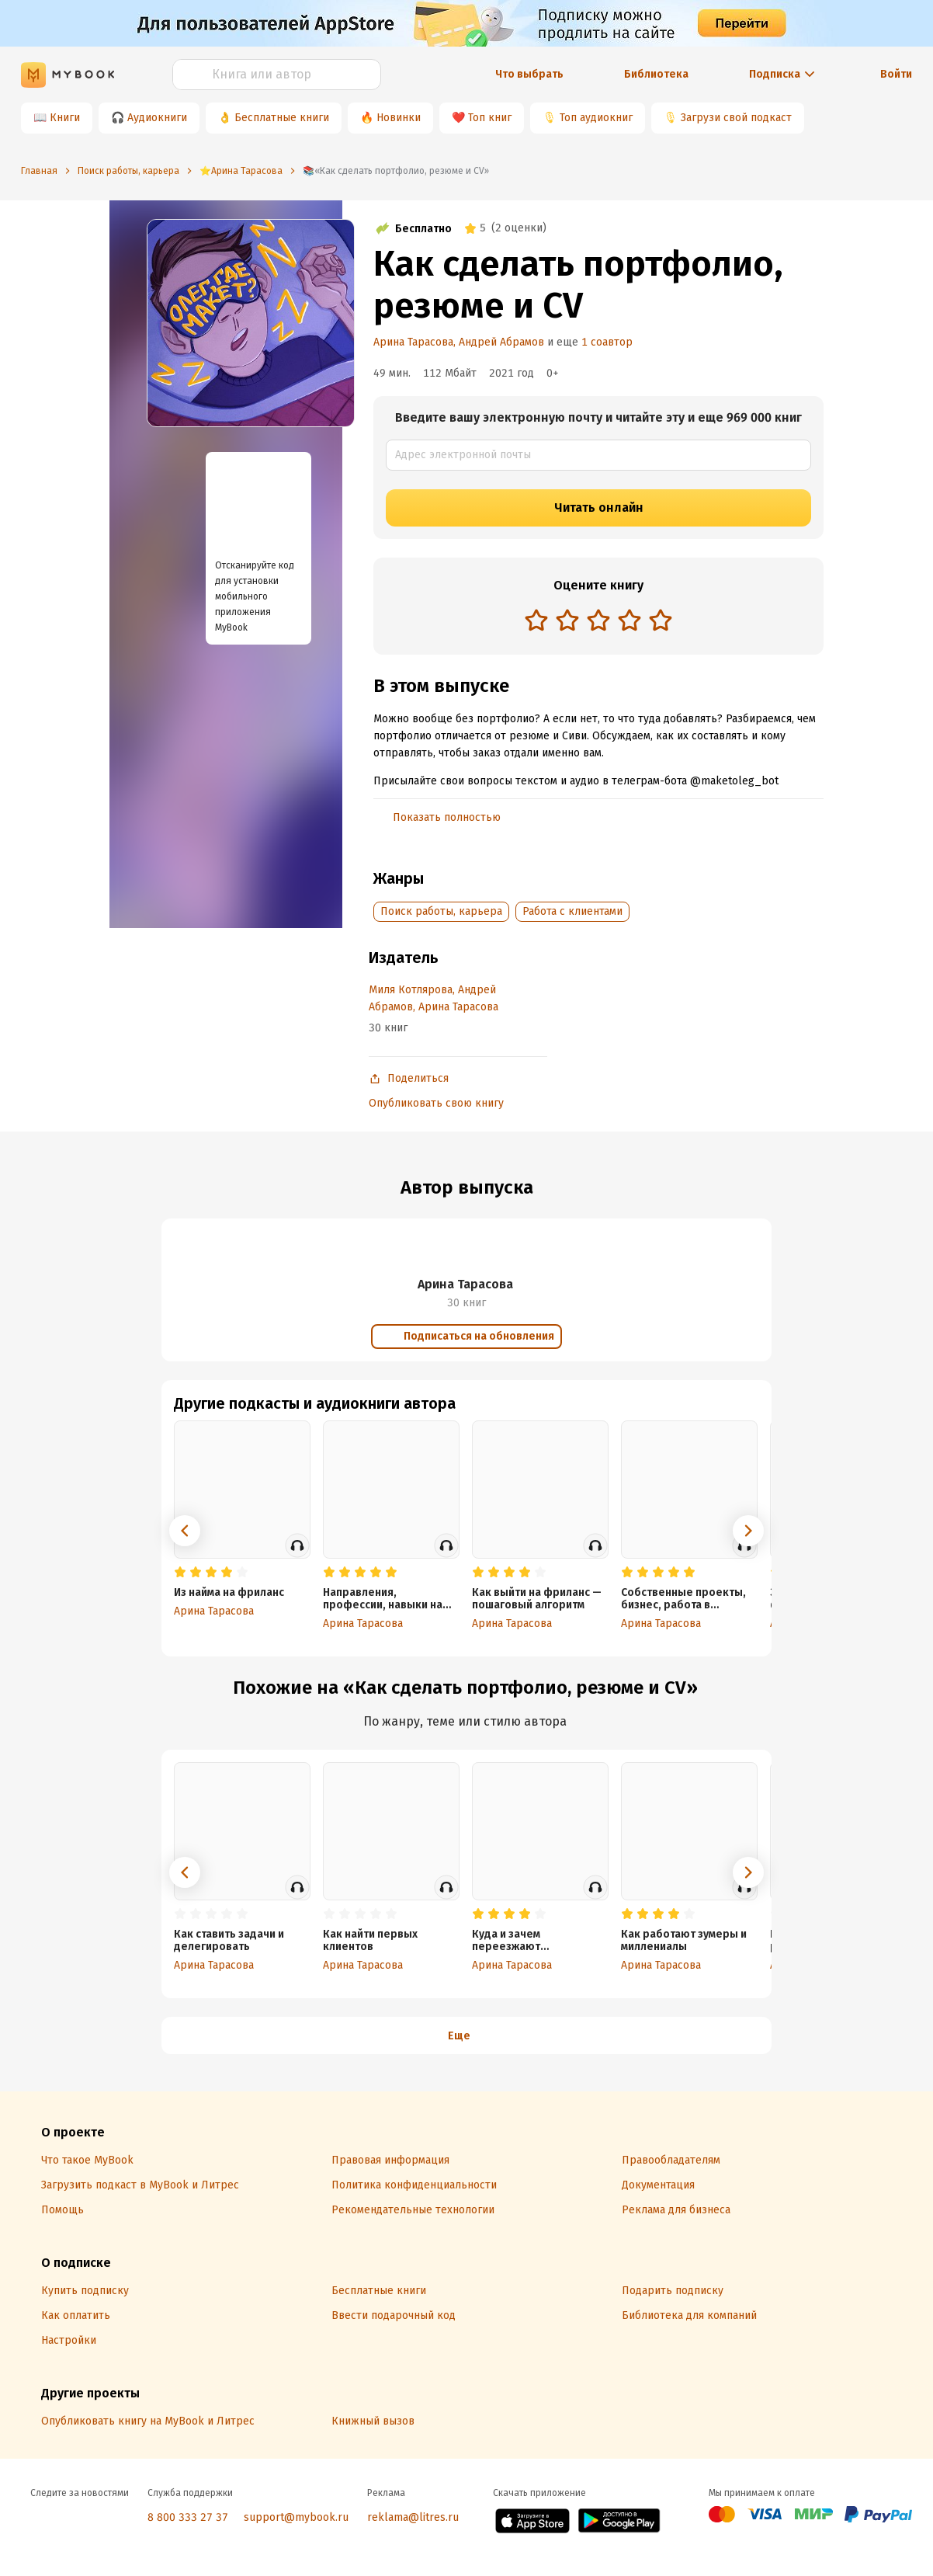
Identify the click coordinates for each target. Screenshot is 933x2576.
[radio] (536, 619)
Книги (65, 117)
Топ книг (490, 117)
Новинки (398, 117)
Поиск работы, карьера (441, 911)
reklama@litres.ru (413, 2517)
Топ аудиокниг (596, 117)
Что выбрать (529, 74)
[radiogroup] (598, 621)
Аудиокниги (157, 117)
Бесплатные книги (281, 117)
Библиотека (656, 74)
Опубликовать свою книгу (436, 1103)
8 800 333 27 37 (187, 2517)
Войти (896, 74)
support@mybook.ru (296, 2517)
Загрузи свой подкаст (736, 117)
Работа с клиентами (572, 911)
